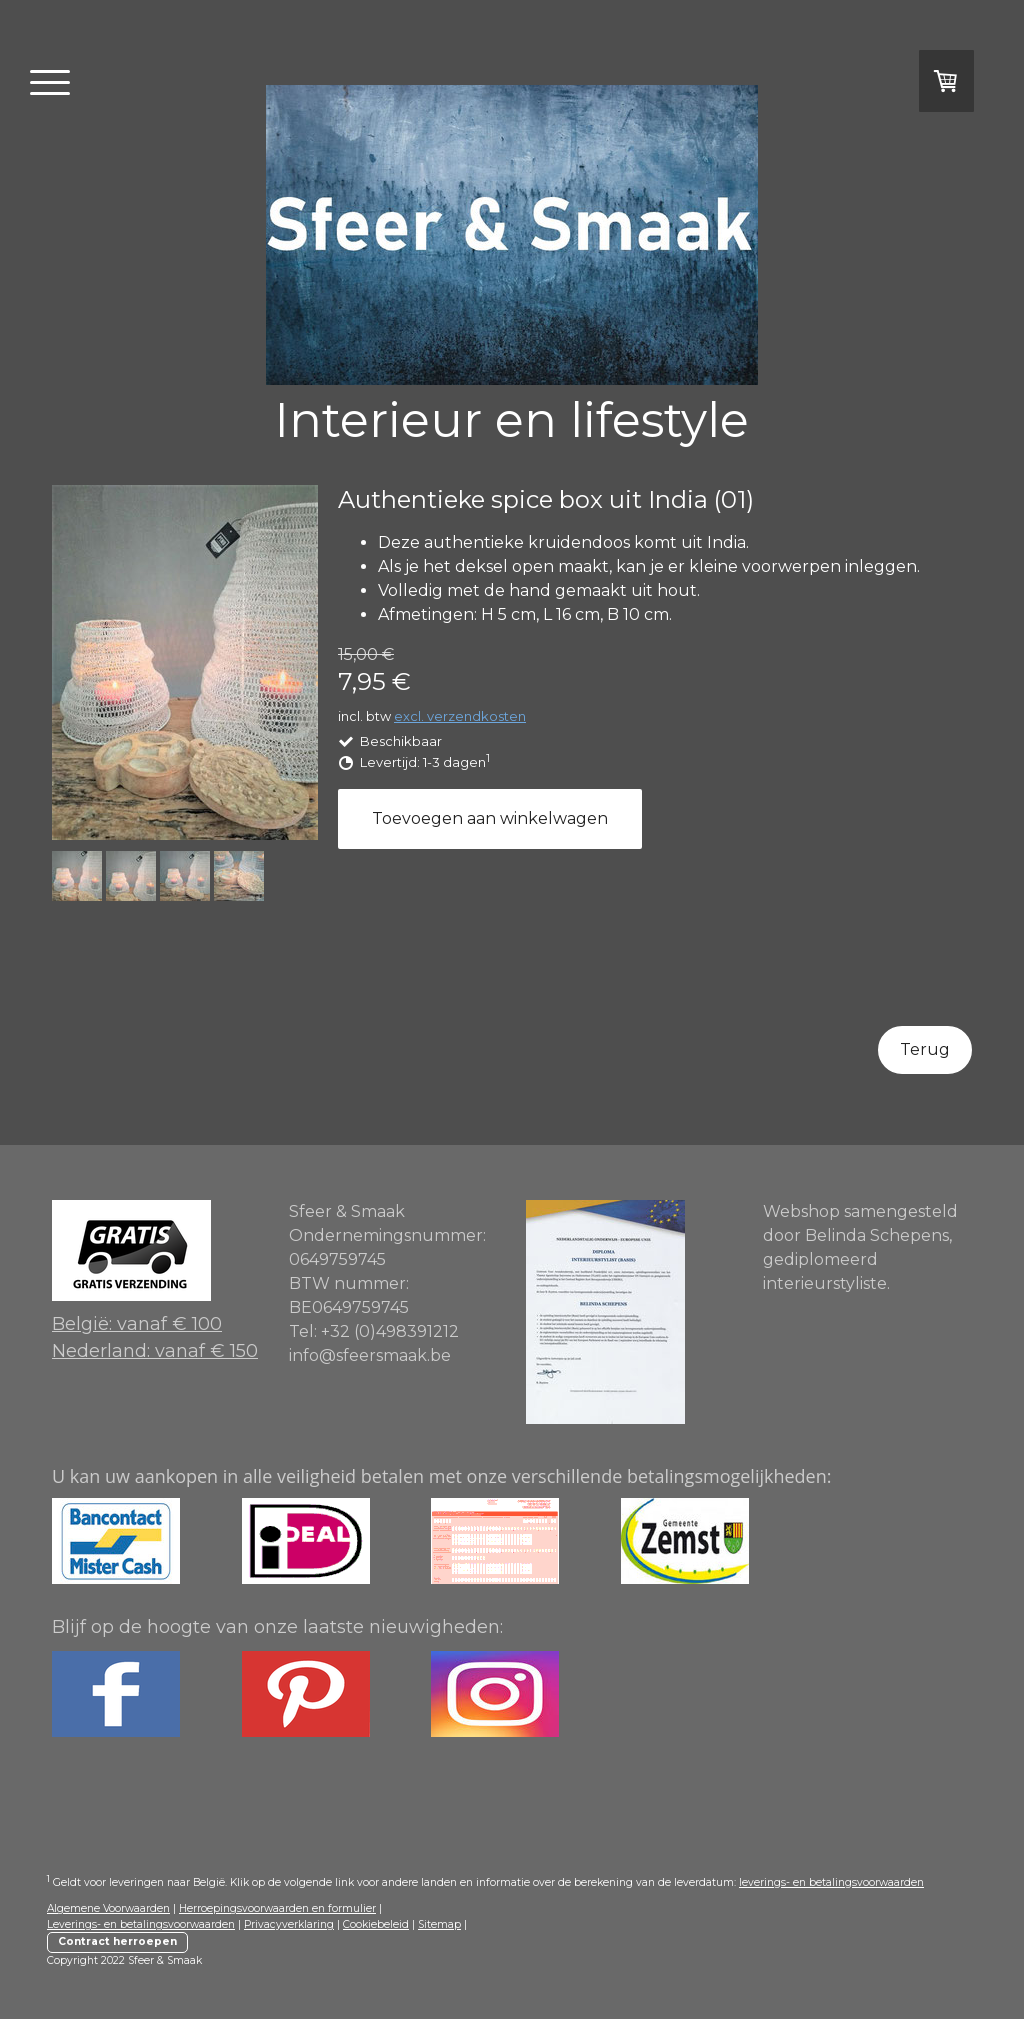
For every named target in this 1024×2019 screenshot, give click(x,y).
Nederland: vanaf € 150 (155, 1351)
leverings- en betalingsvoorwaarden (831, 1882)
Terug (925, 1049)
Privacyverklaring (289, 1924)
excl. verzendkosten (460, 716)
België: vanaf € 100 (137, 1324)
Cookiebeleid (376, 1924)
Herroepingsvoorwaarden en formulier (277, 1908)
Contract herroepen (117, 1941)
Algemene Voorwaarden (108, 1908)
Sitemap (439, 1924)
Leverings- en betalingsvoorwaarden (141, 1924)
